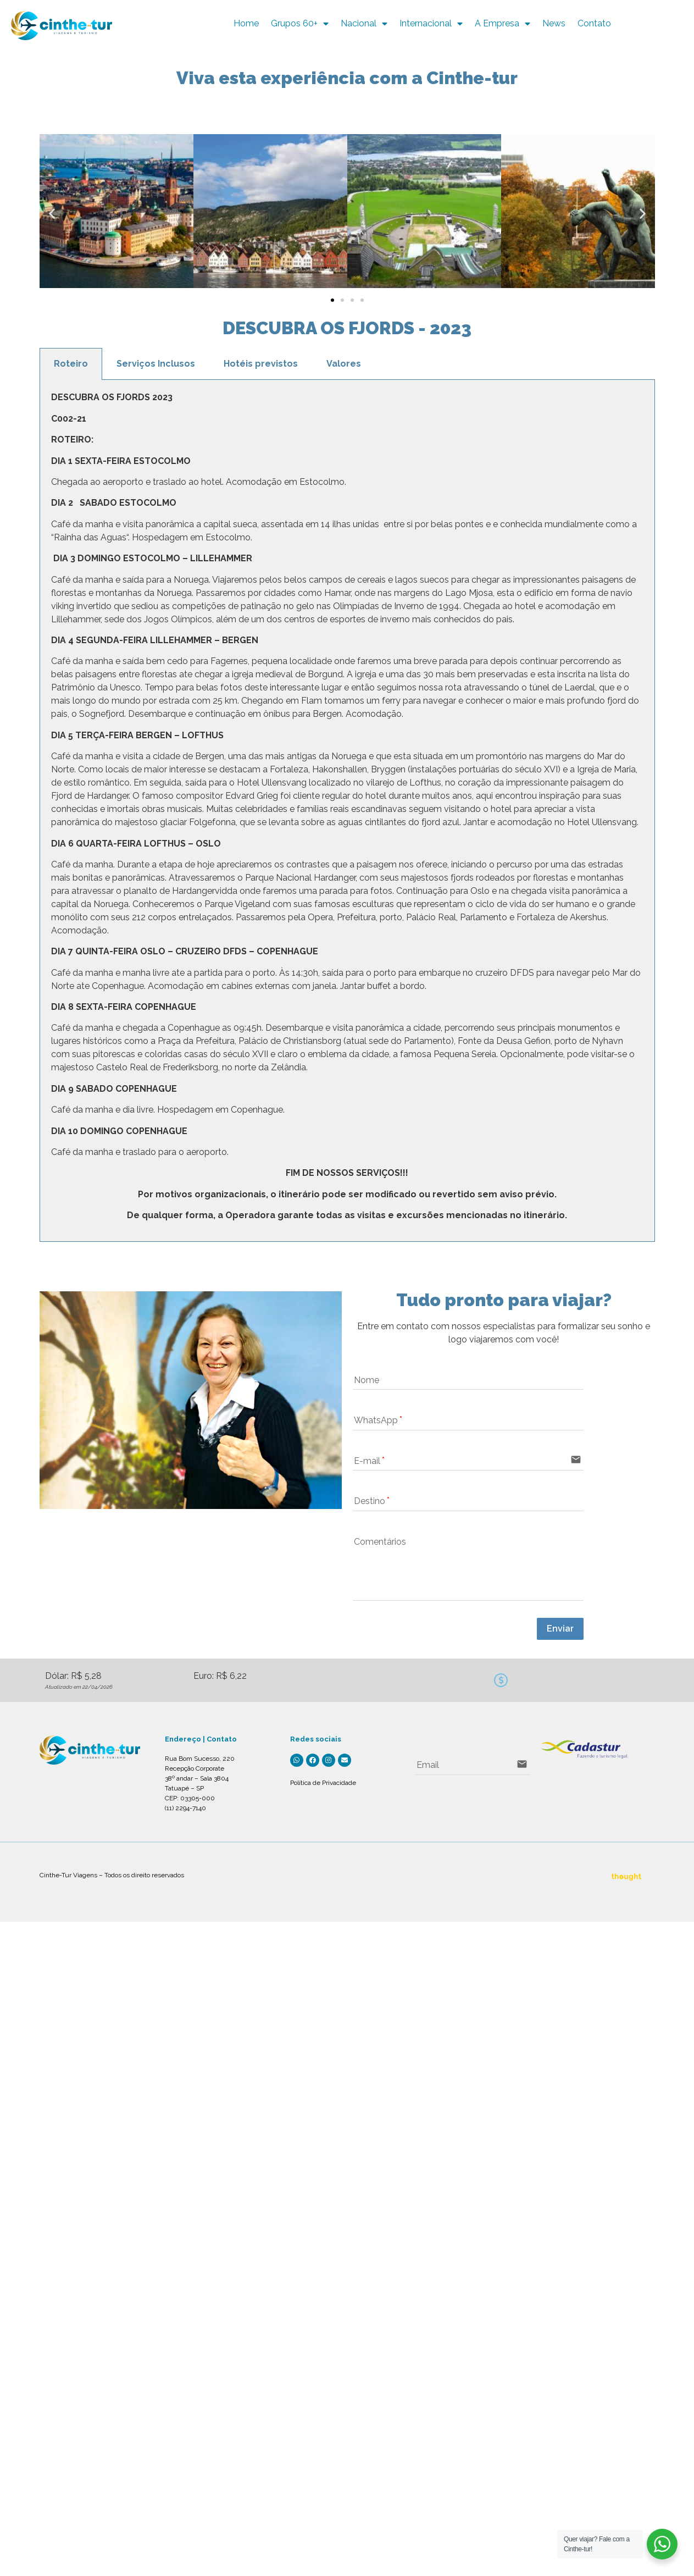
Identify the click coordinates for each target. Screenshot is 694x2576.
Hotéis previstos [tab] (261, 364)
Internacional (464, 24)
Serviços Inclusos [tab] (155, 364)
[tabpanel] (347, 811)
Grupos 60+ (333, 24)
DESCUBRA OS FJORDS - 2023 (347, 328)
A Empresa (536, 24)
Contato (628, 23)
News (587, 23)
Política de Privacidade (323, 1783)
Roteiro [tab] (71, 364)
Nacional (397, 24)
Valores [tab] (343, 364)
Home (279, 23)
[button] (52, 213)
